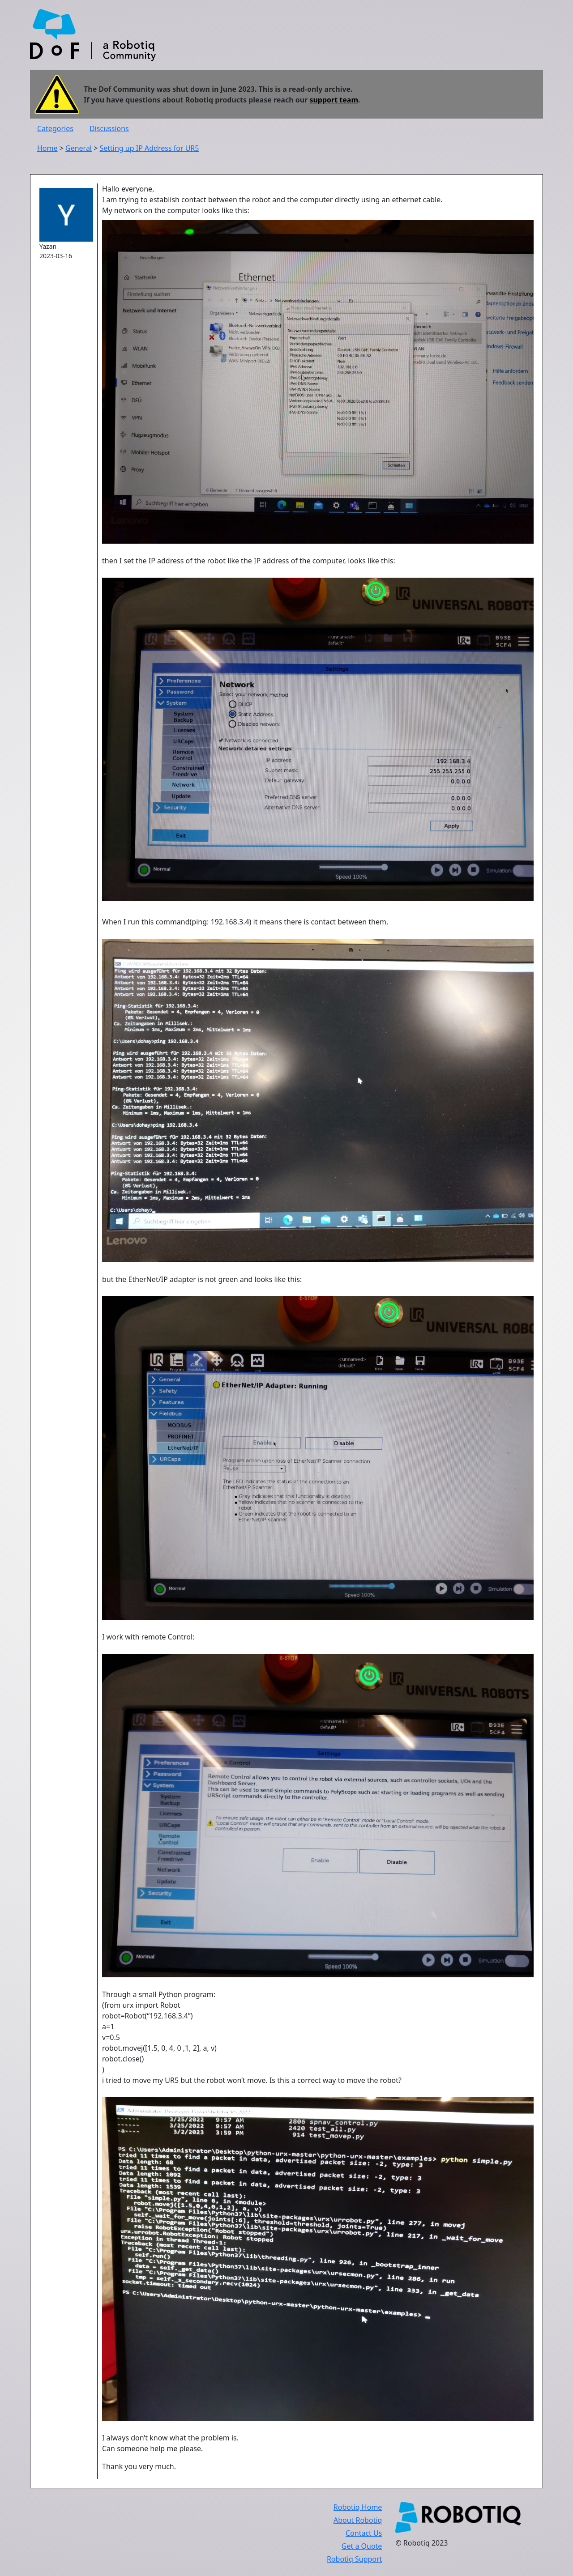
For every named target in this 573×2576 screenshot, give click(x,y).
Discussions (109, 128)
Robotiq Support (354, 2559)
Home (47, 148)
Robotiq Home (358, 2507)
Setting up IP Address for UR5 (149, 148)
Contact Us (364, 2533)
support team (333, 100)
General (78, 148)
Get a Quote (362, 2546)
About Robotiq (358, 2520)
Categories (55, 128)
